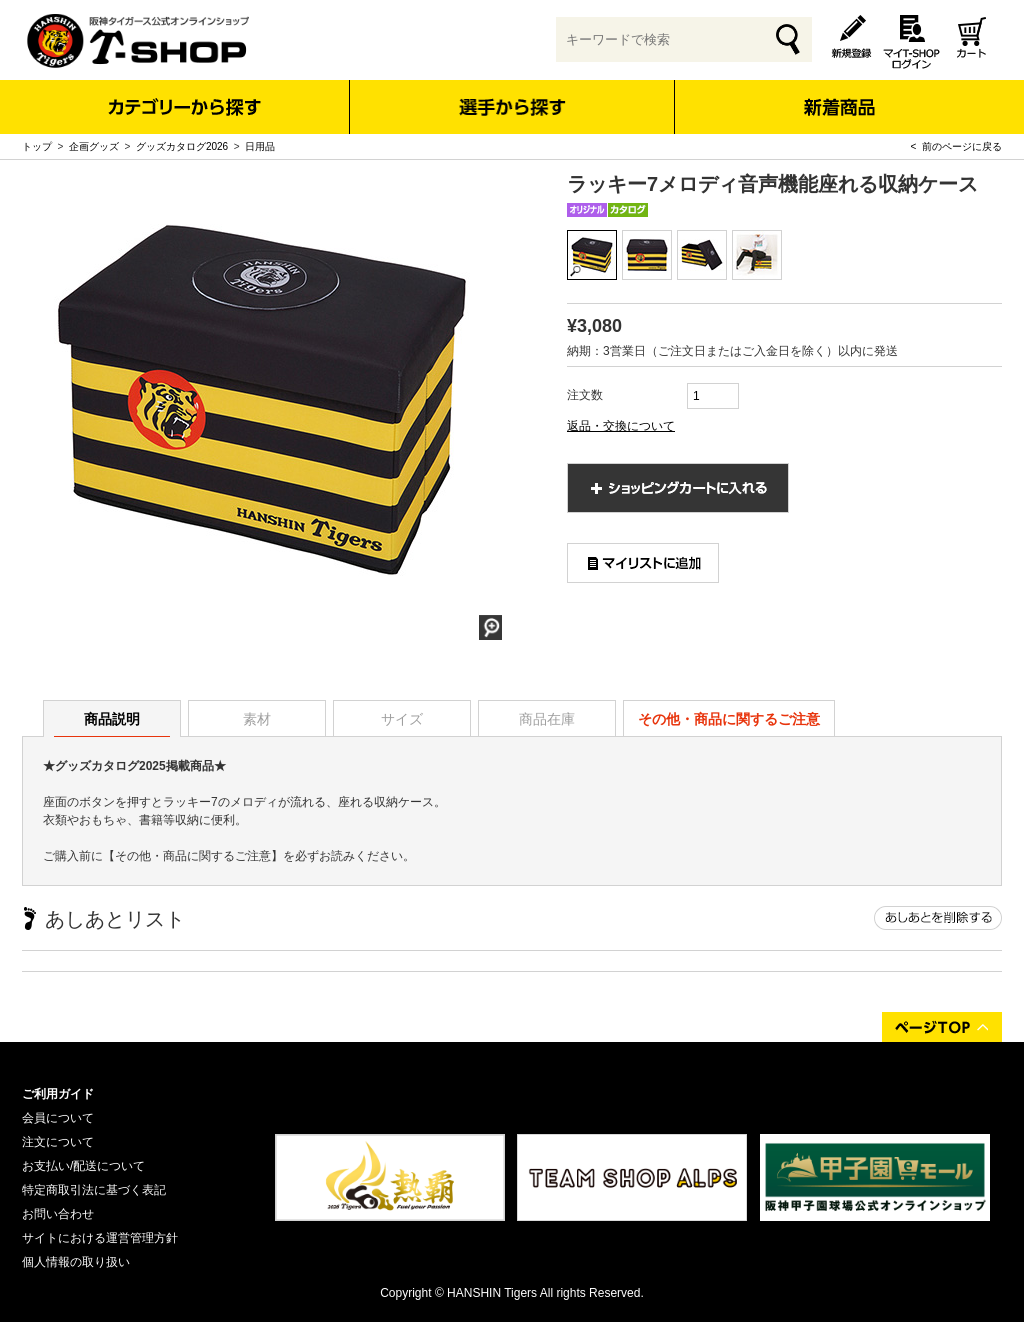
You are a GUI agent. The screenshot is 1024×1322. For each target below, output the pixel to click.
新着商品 (838, 93)
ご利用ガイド (58, 1094)
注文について (58, 1142)
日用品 (260, 146)
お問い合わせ (58, 1214)
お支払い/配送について (83, 1166)
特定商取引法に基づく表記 (94, 1190)
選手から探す (512, 107)
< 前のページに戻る (956, 146)
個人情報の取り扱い (76, 1262)
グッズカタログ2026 (182, 146)
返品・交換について (621, 426)
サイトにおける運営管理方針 (100, 1238)
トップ (37, 146)
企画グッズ (94, 146)
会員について (58, 1118)
